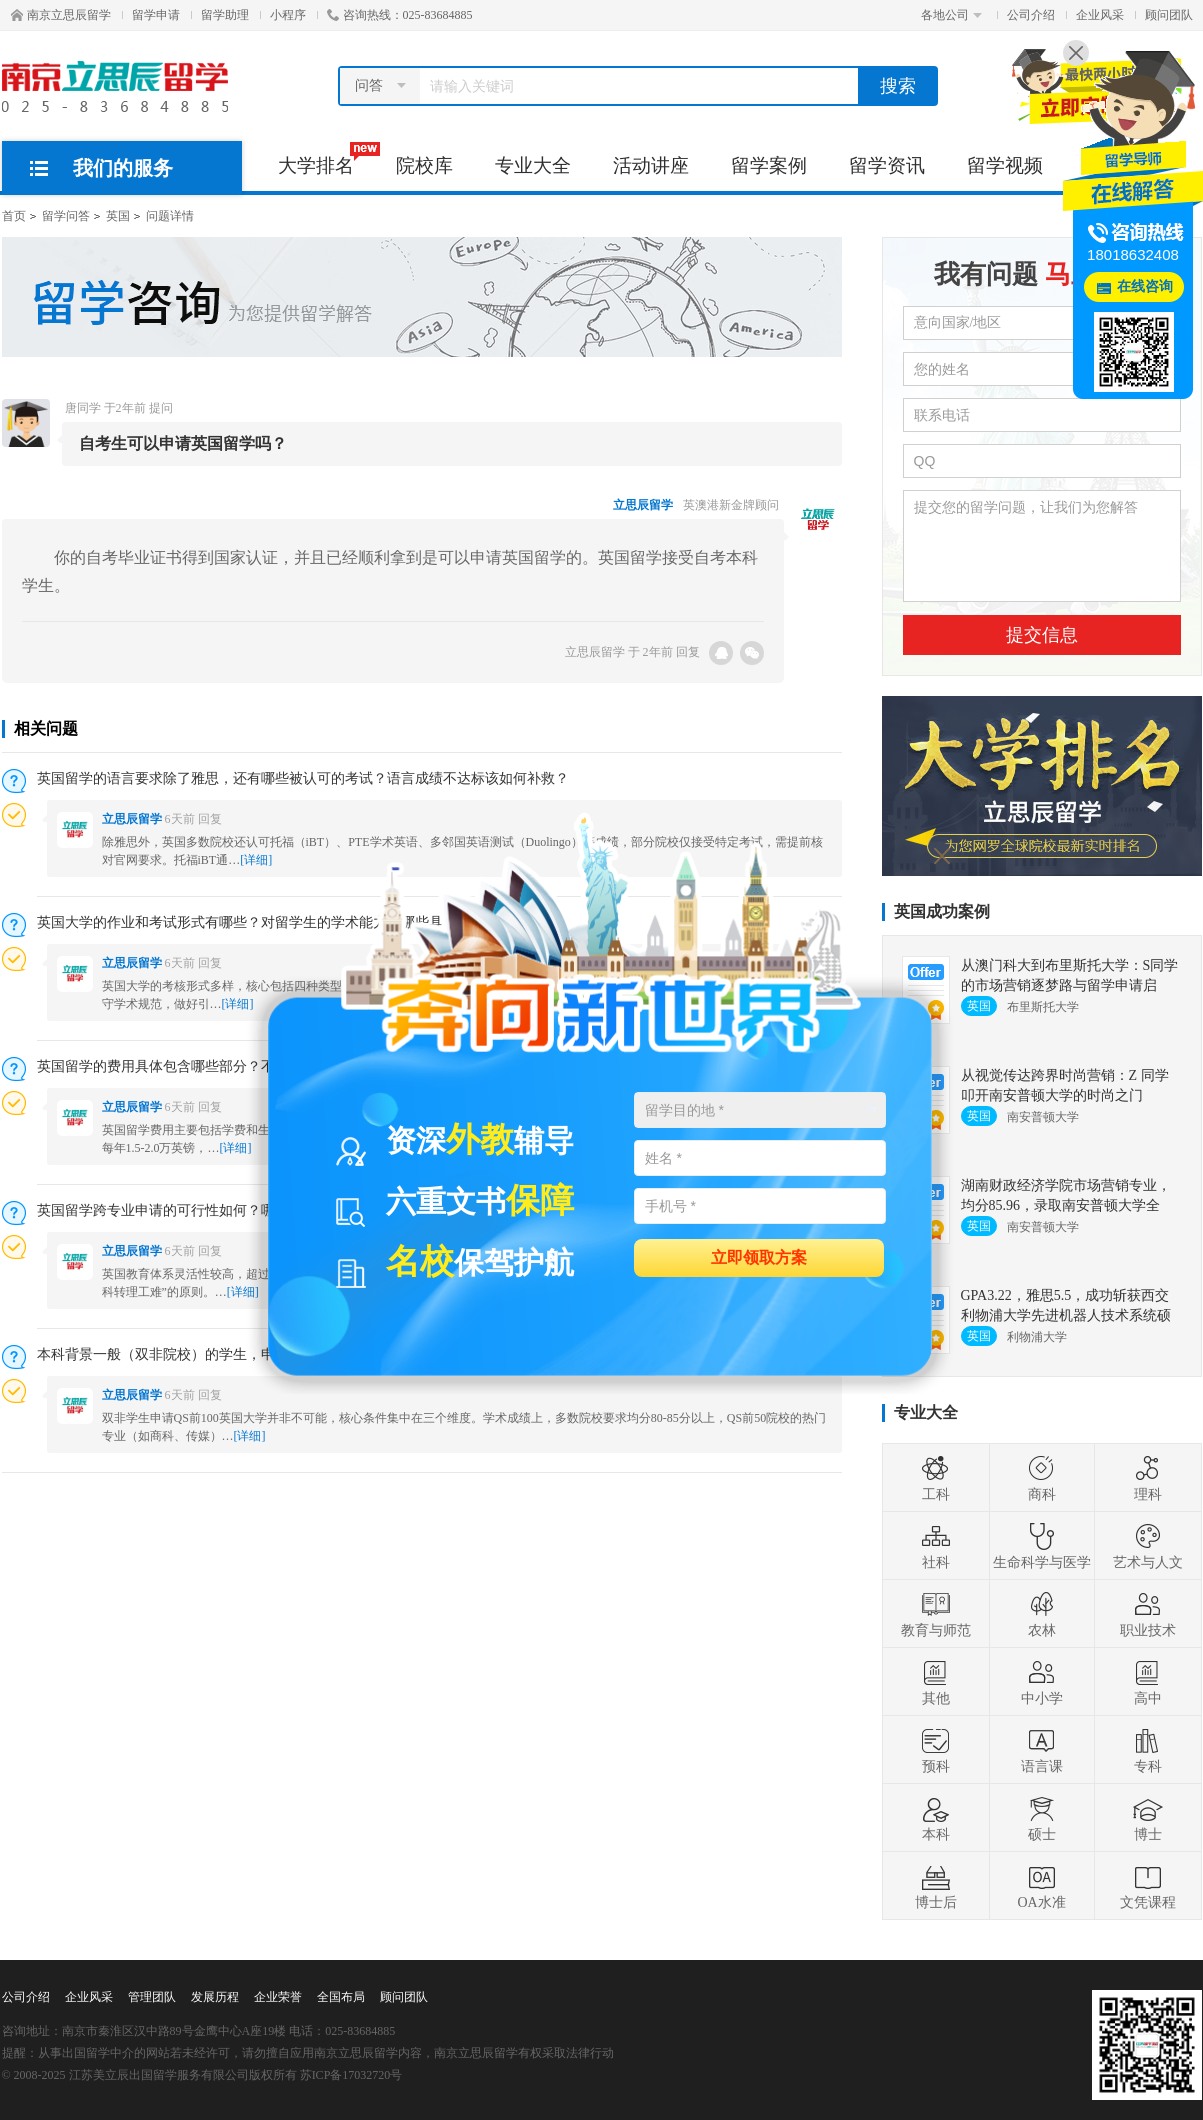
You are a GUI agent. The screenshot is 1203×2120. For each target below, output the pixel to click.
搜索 (898, 86)
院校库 (424, 165)
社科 (936, 1546)
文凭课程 (1148, 1886)
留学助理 (225, 15)
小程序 (288, 15)
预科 (936, 1750)
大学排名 (326, 159)
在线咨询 (1145, 286)
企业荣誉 (278, 1997)
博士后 (936, 1886)
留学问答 (66, 216)
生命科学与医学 (1042, 1546)
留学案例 (769, 165)
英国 (118, 216)
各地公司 (951, 15)
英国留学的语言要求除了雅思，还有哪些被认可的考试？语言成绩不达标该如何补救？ (303, 778)
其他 (936, 1682)
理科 (1148, 1478)
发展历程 (215, 1997)
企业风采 (1100, 15)
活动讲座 (651, 165)
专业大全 (533, 165)
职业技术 (1148, 1614)
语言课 (1042, 1750)
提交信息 (1042, 635)
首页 (14, 216)
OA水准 (1041, 1886)
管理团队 (152, 1997)
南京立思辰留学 (61, 15)
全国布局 (341, 1997)
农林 (1042, 1614)
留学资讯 (887, 165)
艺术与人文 (1148, 1546)
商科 (1042, 1478)
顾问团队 (1169, 15)
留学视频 (1005, 165)
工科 (936, 1478)
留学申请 (156, 15)
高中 (1148, 1682)
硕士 (1042, 1818)
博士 (1148, 1818)
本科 (936, 1818)
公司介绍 (1031, 15)
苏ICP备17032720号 (351, 2075)
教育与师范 (936, 1614)
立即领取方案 (759, 1256)
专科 (1148, 1750)
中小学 (1042, 1682)
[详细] (238, 1004)
